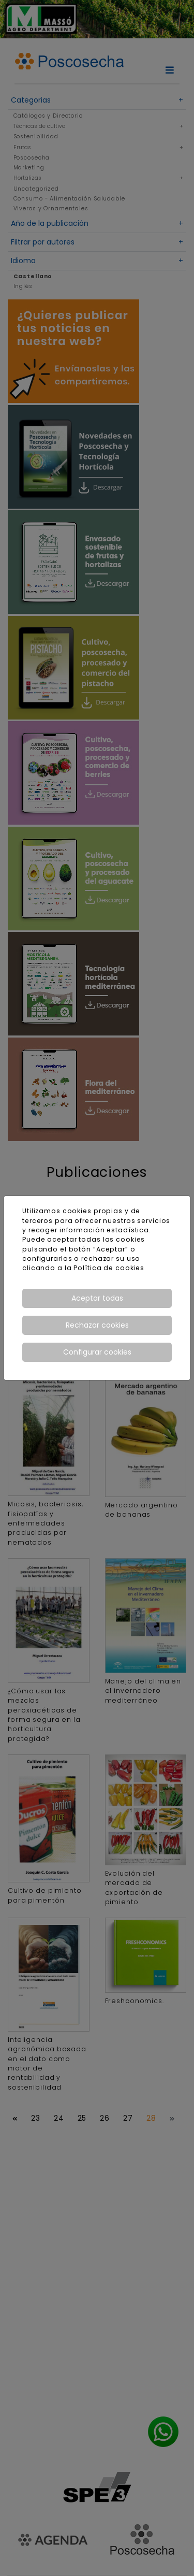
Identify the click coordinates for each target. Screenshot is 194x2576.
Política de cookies (108, 1267)
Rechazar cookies (97, 1325)
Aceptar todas (97, 1298)
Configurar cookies (97, 1352)
